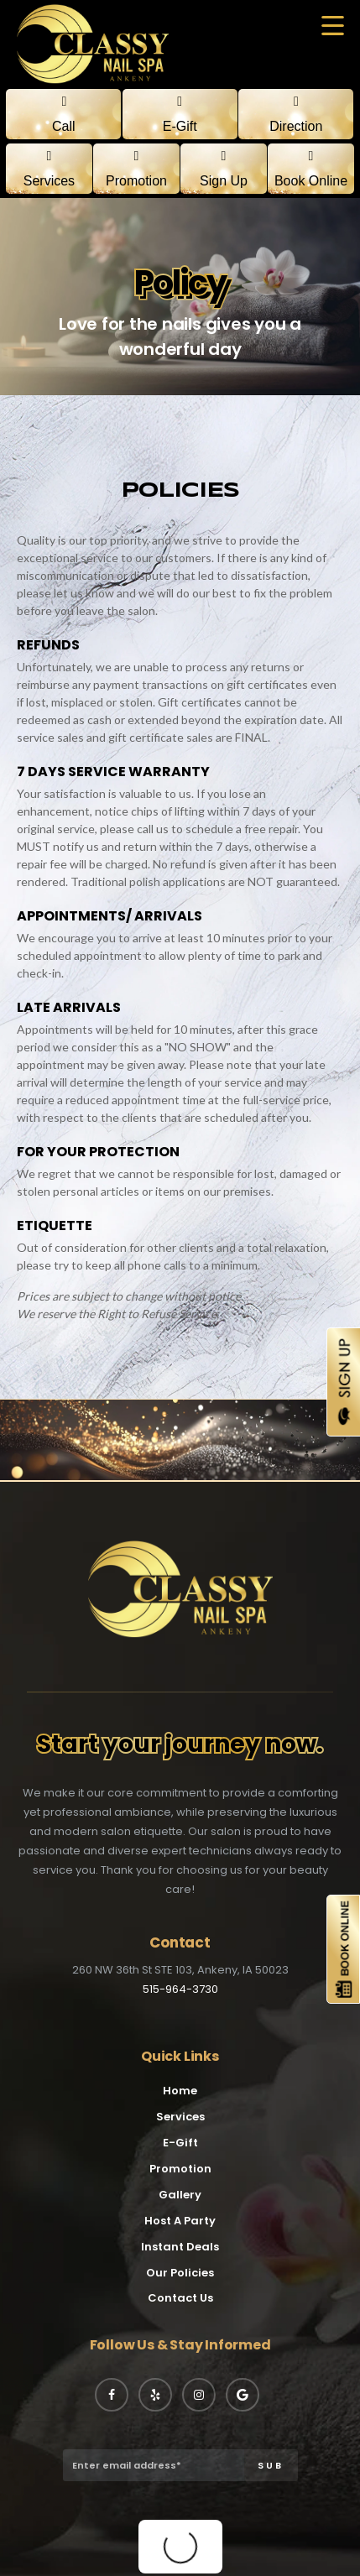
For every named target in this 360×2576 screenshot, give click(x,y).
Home (180, 2091)
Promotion (180, 2169)
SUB (271, 2465)
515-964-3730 (180, 1989)
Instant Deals (180, 2247)
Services (180, 2117)
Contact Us (180, 2298)
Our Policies (180, 2273)
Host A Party (180, 2221)
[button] (332, 27)
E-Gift (180, 2143)
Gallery (180, 2195)
